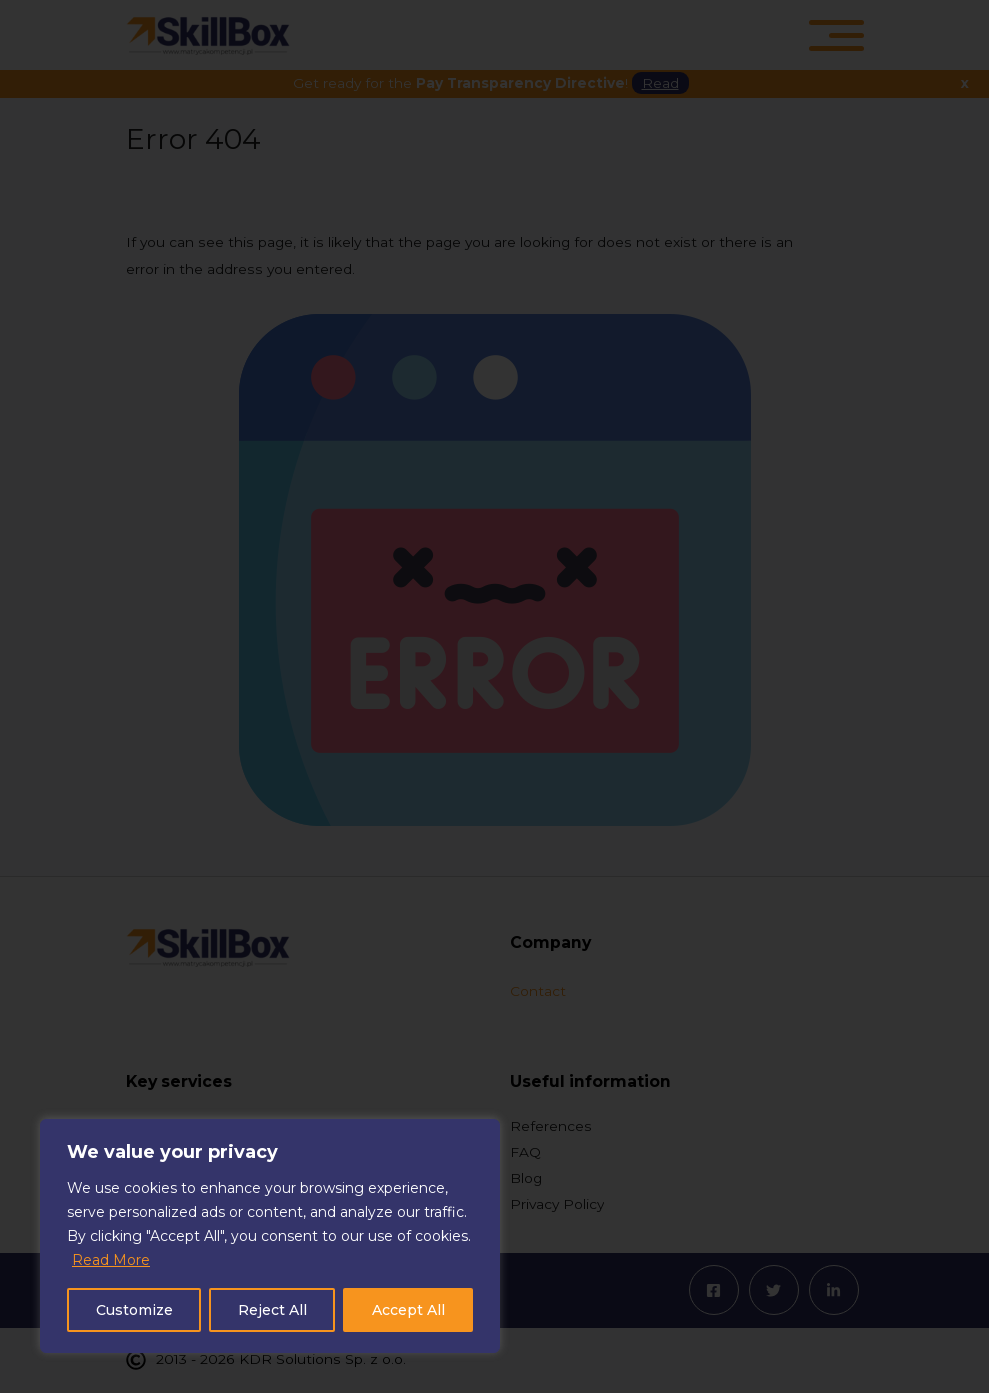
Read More (111, 1260)
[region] (270, 1236)
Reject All (272, 1310)
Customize (134, 1310)
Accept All (408, 1310)
